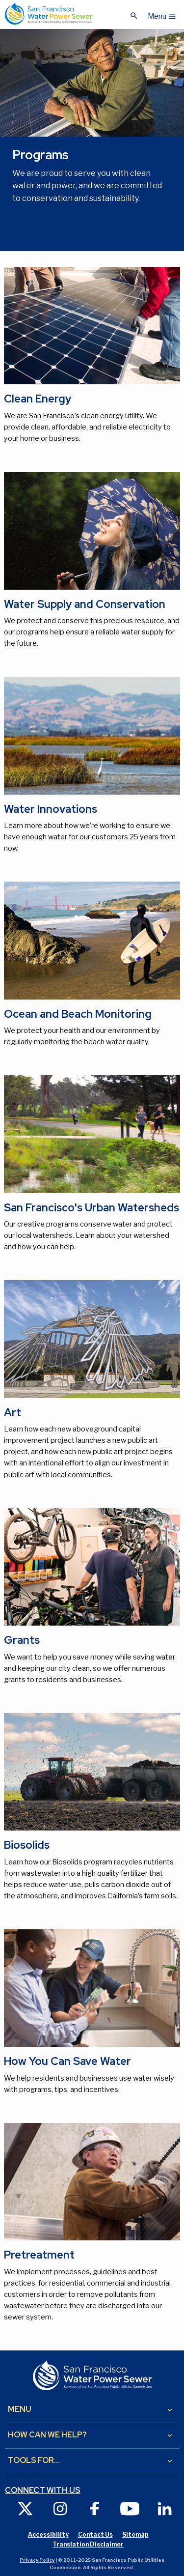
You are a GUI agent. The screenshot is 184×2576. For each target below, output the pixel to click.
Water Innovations (50, 809)
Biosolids (27, 1845)
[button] (162, 14)
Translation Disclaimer (88, 2544)
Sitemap (135, 2534)
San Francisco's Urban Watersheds (91, 1208)
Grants (22, 1640)
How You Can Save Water (67, 2061)
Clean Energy (37, 399)
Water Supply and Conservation (84, 604)
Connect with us (42, 2490)
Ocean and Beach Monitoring (78, 1014)
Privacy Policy (37, 2560)
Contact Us (95, 2534)
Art (12, 1412)
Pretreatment (39, 2255)
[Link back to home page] (48, 13)
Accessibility (48, 2534)
